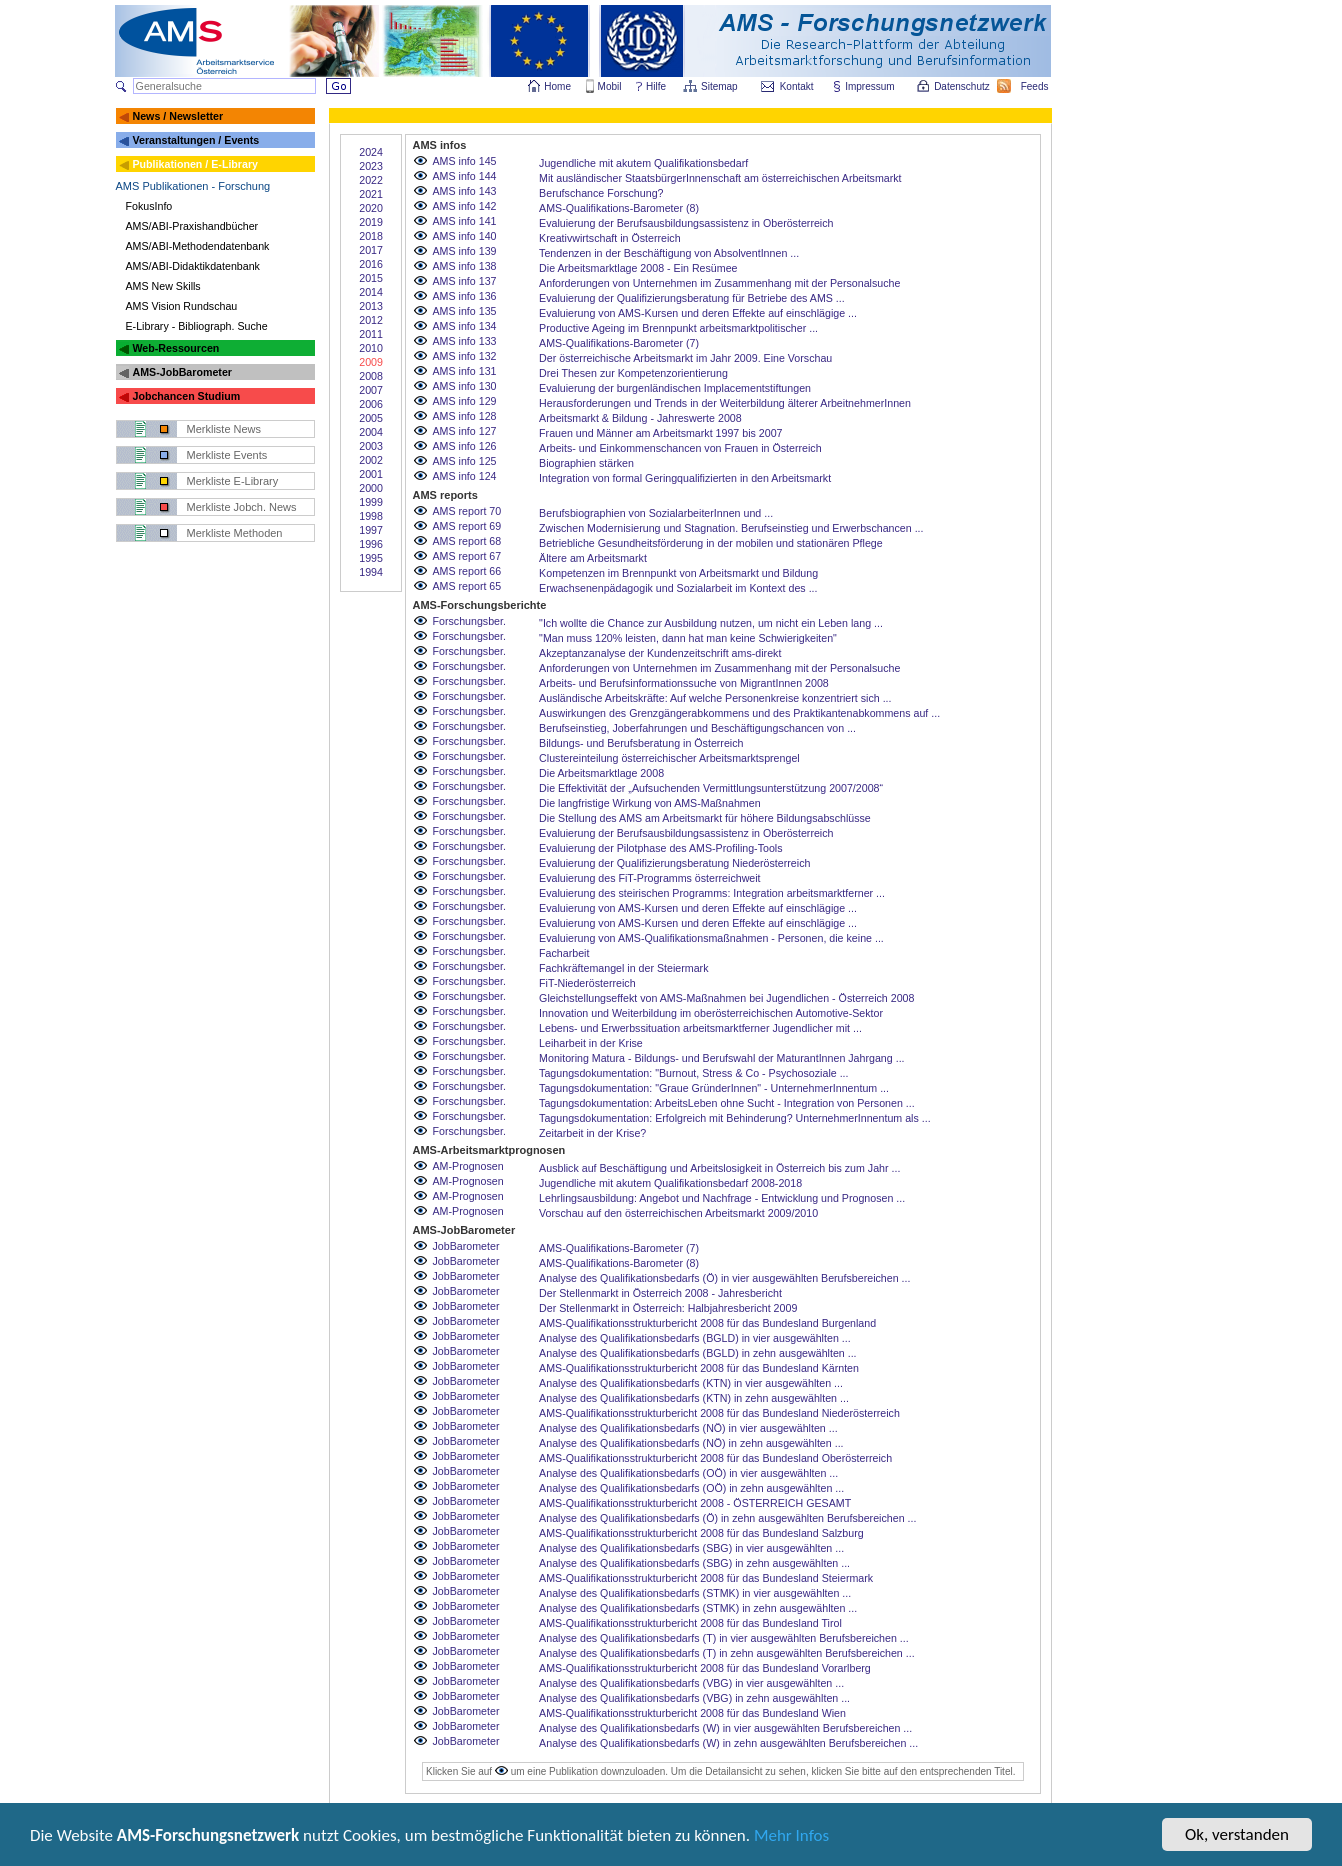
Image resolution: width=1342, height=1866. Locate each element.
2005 (371, 418)
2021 (371, 194)
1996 (371, 544)
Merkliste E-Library (233, 481)
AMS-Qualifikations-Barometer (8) (619, 208)
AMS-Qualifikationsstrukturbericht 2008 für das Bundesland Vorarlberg (705, 1668)
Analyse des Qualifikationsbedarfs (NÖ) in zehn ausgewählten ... (691, 1443)
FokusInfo (149, 206)
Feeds (1036, 86)
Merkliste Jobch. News (242, 507)
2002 (371, 460)
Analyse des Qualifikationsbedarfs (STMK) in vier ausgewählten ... (695, 1593)
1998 (371, 516)
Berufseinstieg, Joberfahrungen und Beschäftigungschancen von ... (697, 728)
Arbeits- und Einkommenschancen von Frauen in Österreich (680, 448)
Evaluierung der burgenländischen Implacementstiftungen (675, 388)
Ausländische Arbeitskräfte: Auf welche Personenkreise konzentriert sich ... (715, 698)
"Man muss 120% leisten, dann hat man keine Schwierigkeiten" (688, 638)
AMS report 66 (467, 571)
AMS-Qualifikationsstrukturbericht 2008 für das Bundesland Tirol (690, 1623)
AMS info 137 (465, 281)
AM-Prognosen (468, 1166)
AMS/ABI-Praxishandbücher (192, 226)
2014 (371, 292)
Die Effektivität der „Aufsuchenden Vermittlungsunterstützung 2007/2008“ (711, 788)
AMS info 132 (465, 356)
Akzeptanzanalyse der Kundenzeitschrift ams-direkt (660, 653)
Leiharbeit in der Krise (591, 1043)
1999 (371, 502)
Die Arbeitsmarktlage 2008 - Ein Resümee (638, 268)
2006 (371, 404)
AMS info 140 (465, 236)
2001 (371, 474)
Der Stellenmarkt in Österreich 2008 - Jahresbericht (660, 1293)
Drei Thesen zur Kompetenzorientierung (633, 373)
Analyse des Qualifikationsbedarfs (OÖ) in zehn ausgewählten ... (691, 1488)
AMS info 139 (465, 251)
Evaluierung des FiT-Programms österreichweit (650, 878)
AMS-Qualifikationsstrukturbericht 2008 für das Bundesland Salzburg (701, 1533)
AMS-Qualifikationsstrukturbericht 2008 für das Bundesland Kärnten (699, 1368)
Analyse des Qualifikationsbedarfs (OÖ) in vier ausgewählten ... (688, 1473)
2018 (371, 236)
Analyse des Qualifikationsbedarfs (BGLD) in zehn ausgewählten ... (698, 1353)
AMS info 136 (465, 296)
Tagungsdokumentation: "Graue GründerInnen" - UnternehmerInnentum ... (714, 1088)
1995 (371, 558)
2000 (371, 488)
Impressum (870, 86)
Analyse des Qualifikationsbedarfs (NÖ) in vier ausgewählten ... (688, 1428)
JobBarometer (466, 1246)
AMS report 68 (467, 541)
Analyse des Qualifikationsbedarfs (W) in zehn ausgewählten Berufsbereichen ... (728, 1743)
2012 (371, 320)
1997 (371, 530)
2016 (371, 264)
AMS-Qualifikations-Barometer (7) (619, 343)
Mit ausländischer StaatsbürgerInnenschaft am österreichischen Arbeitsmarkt (720, 178)
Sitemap (720, 86)
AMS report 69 (467, 526)
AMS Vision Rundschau (182, 306)
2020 (371, 208)
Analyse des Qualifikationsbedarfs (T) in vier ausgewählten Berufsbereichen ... (724, 1638)
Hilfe (656, 86)
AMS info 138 (465, 266)
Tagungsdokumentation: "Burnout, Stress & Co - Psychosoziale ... (693, 1073)
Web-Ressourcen (175, 348)
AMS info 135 (465, 311)
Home (557, 86)
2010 (371, 348)
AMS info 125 (465, 461)
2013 (371, 306)
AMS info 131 (465, 371)
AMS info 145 (465, 161)
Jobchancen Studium (186, 396)
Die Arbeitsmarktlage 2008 (601, 773)
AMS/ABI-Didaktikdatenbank (193, 266)
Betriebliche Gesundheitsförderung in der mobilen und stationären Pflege (711, 543)
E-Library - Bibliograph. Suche (197, 326)
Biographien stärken (586, 463)
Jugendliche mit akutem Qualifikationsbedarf (643, 163)
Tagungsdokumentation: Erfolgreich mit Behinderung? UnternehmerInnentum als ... (735, 1118)
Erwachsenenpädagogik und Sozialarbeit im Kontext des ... (678, 588)
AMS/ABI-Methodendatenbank (198, 246)
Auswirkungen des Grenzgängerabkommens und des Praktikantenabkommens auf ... (739, 713)
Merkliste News (224, 429)
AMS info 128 (465, 416)
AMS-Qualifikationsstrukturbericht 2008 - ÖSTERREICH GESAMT (695, 1503)
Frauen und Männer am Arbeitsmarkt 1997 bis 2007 (660, 433)
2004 (371, 432)
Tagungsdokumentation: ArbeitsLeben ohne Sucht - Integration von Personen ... (727, 1103)
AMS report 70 (467, 511)
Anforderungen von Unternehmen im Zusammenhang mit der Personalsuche (719, 283)
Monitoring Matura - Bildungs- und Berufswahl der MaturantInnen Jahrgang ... (721, 1058)
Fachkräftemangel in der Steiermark (623, 968)
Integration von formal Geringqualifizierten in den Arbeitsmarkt (685, 478)
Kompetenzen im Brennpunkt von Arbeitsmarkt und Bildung (678, 573)
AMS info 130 (465, 386)
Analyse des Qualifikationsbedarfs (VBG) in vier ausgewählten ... (691, 1683)
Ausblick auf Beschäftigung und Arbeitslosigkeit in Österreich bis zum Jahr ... (719, 1168)
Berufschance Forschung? (601, 193)
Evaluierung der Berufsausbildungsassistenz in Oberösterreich (686, 223)
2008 (371, 376)
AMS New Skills (163, 286)
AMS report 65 (467, 586)
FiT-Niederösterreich (587, 983)
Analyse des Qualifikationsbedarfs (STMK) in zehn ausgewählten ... (698, 1608)
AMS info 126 (465, 446)
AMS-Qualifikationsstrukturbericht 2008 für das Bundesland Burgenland (707, 1323)
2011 (371, 334)
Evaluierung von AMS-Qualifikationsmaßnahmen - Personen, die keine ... (711, 938)
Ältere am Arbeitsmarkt (593, 558)
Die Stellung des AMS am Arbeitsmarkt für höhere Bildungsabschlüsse (705, 818)
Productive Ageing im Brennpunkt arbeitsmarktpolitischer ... (678, 328)
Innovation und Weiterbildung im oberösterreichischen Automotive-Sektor (711, 1013)
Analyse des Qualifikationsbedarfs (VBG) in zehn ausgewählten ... (694, 1698)
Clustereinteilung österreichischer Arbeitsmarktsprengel (669, 758)
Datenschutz (963, 86)
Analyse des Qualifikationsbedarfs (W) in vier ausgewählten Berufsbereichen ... (725, 1728)
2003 (371, 446)
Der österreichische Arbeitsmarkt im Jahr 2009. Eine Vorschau (685, 358)
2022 (371, 180)
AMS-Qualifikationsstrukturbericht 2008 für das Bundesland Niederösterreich (719, 1413)
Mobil (610, 86)
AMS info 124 (465, 476)
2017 (371, 250)
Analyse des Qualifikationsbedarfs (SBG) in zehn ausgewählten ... (694, 1563)
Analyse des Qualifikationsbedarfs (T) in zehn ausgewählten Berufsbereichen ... (727, 1653)
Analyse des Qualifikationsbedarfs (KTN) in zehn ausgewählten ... (694, 1398)
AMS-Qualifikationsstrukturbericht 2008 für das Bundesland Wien (692, 1713)
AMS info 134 (465, 326)
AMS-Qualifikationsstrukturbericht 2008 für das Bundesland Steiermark (706, 1578)
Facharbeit (564, 953)
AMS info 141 (465, 221)
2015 (371, 278)
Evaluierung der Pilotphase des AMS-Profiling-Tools (660, 848)
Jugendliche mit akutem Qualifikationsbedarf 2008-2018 (670, 1183)
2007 (371, 390)
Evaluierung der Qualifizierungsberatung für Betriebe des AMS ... (692, 298)
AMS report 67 (467, 556)
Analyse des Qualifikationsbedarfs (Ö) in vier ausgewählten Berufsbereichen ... (724, 1278)
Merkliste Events (227, 455)
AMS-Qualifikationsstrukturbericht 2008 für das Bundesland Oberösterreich (715, 1458)
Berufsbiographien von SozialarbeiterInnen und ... (656, 513)
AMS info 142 (465, 206)
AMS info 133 (465, 341)
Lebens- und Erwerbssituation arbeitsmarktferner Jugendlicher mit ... (700, 1028)
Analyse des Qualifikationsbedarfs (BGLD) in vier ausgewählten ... (695, 1338)
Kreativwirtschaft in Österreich (610, 238)
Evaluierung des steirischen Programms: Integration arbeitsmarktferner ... (712, 893)
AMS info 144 (465, 176)
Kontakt (797, 86)
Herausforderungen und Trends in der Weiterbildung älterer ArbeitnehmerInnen (725, 403)
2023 (371, 166)
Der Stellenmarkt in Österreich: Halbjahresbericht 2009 (668, 1308)
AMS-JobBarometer (181, 372)
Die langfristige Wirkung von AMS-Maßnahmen (650, 803)
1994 (371, 572)
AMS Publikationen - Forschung (193, 186)
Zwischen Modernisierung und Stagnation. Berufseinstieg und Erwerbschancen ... (731, 528)
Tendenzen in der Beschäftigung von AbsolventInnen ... (669, 253)
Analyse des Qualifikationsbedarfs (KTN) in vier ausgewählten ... (691, 1383)
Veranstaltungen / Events (195, 140)
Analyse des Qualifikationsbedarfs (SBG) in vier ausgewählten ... (691, 1548)
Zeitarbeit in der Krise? (592, 1133)
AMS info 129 (465, 401)
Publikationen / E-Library (195, 164)
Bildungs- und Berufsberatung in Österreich (641, 743)
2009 (371, 362)
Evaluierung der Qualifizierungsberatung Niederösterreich (674, 863)
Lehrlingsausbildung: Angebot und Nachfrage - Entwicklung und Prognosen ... (722, 1198)
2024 (371, 152)
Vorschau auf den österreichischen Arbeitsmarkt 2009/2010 (678, 1213)
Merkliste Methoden (235, 533)
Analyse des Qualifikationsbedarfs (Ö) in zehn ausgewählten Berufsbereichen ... (727, 1518)
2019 (371, 222)
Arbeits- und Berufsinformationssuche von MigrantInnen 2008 (684, 683)
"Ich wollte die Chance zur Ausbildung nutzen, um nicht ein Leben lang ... (711, 623)
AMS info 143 (465, 191)
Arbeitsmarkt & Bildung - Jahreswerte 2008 (640, 418)
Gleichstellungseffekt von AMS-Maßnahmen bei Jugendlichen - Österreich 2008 (726, 998)
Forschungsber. (469, 621)
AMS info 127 (465, 431)
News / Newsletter (177, 116)
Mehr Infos (791, 1837)
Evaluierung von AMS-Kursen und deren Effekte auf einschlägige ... (698, 313)
